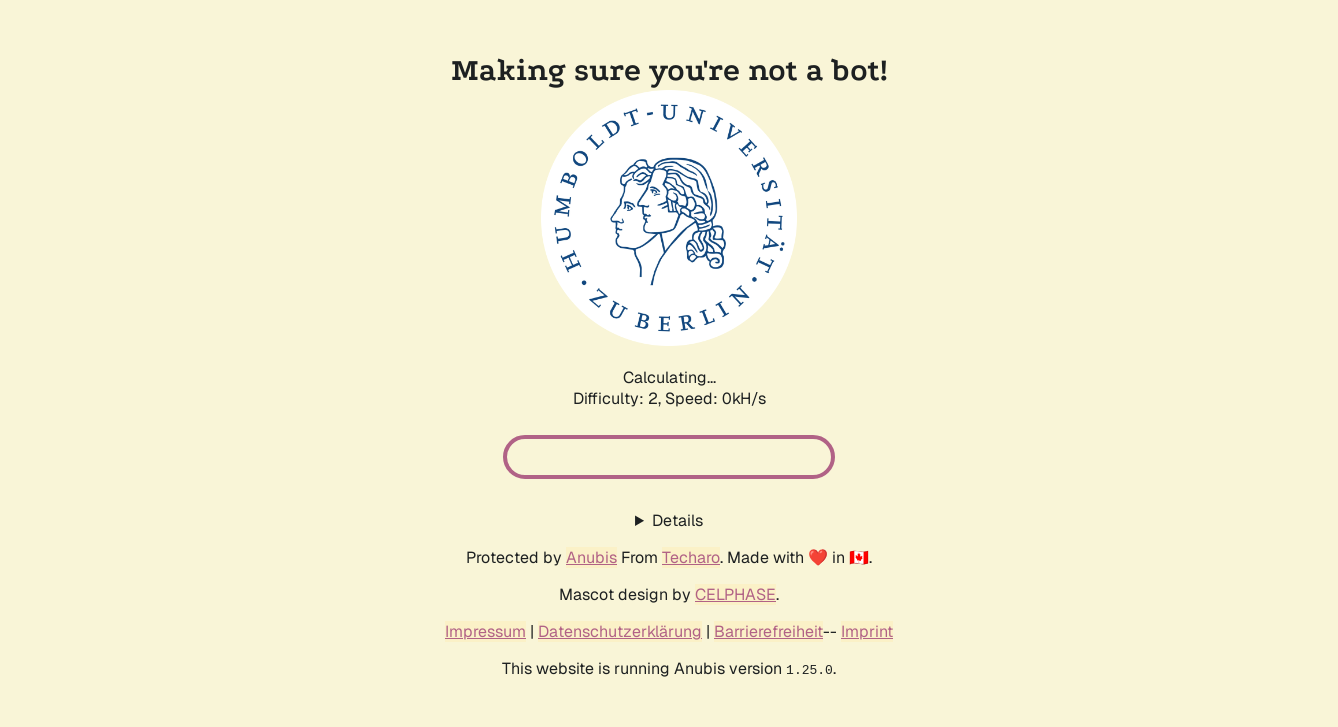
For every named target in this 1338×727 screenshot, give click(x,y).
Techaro (691, 557)
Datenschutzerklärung (620, 631)
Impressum (485, 631)
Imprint (867, 631)
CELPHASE (735, 594)
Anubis (591, 557)
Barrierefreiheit (768, 631)
